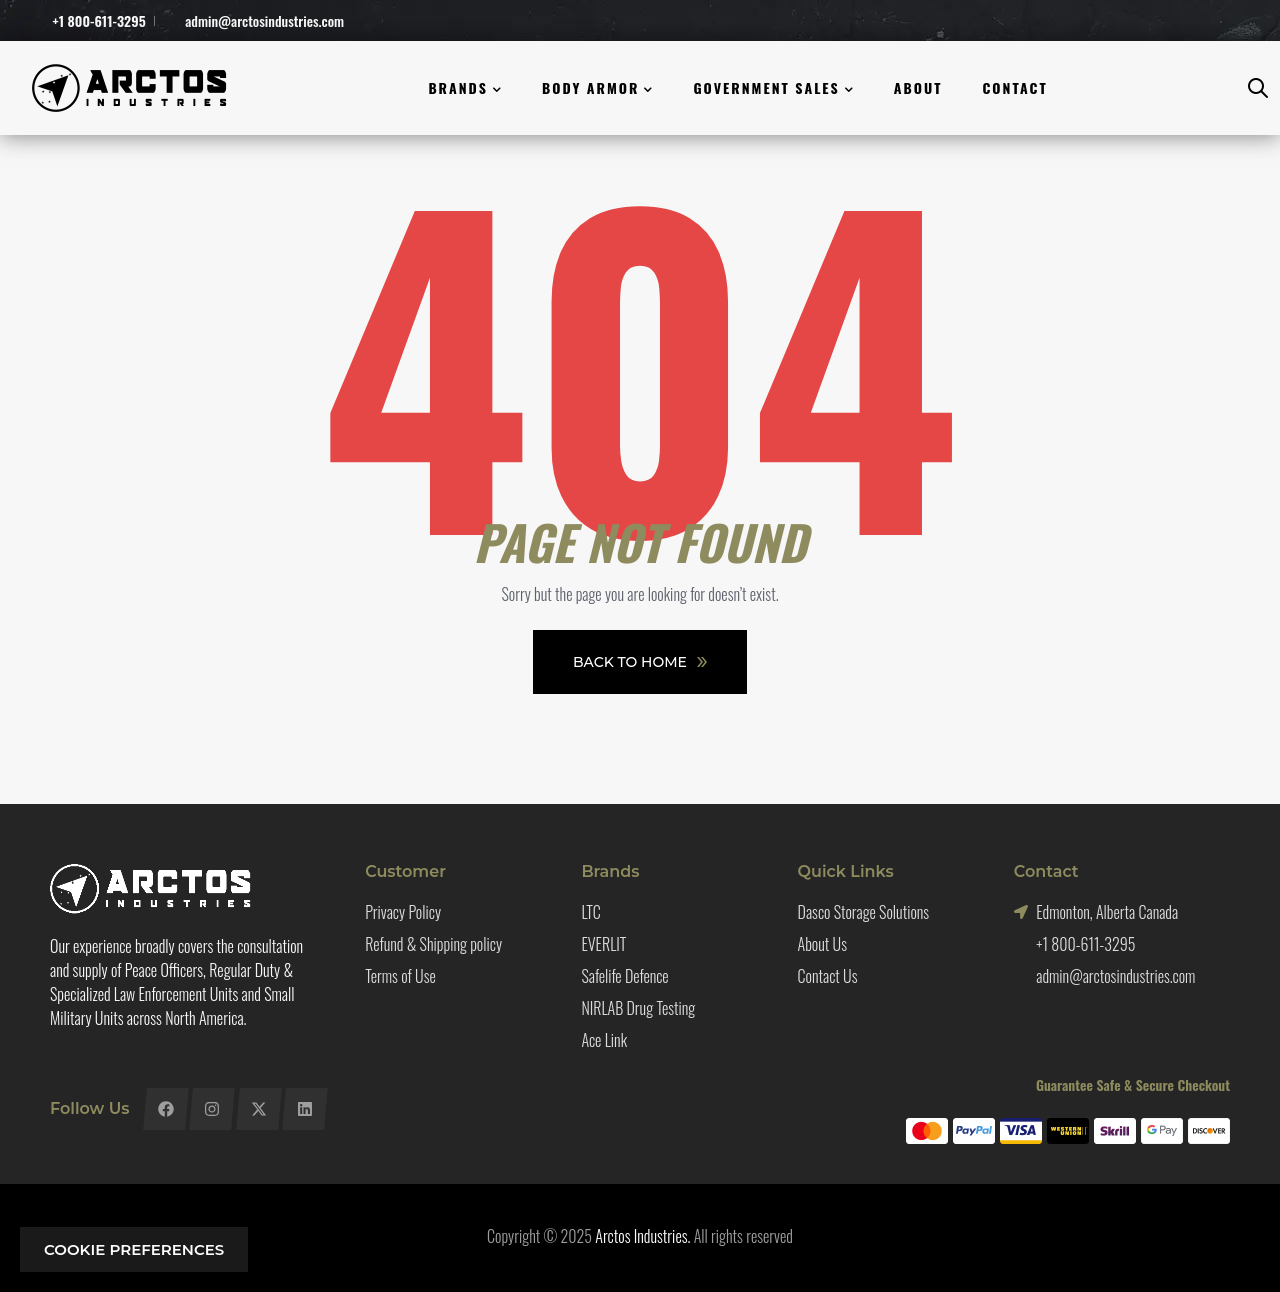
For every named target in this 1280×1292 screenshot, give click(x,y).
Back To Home (640, 662)
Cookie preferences (134, 1249)
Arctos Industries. (642, 1236)
